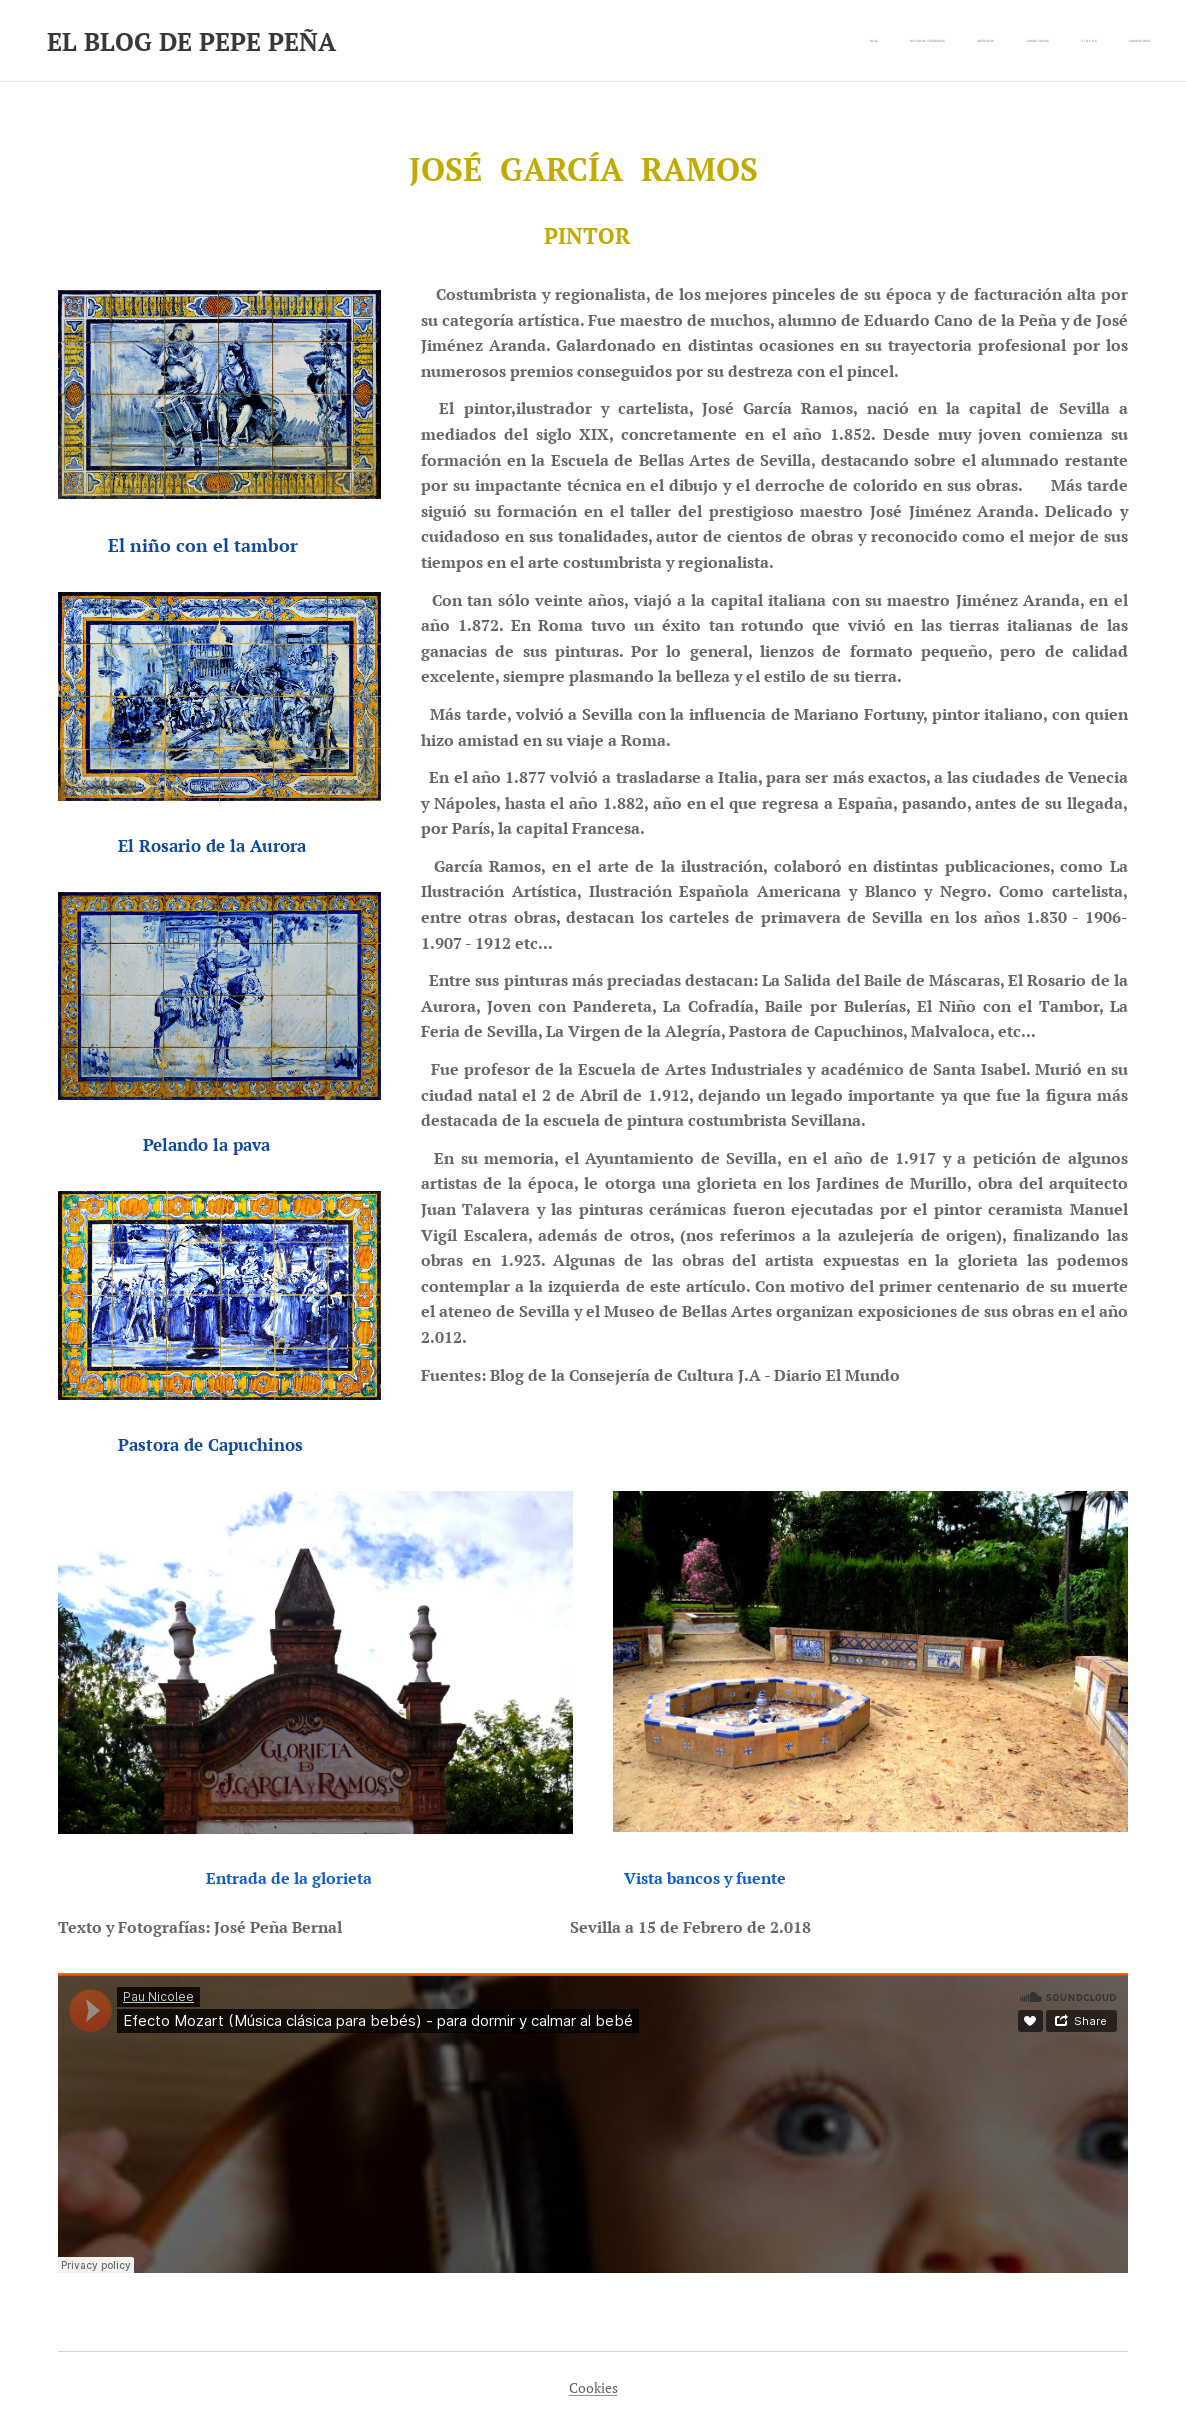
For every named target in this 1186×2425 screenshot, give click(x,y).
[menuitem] (996, 41)
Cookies (593, 2387)
